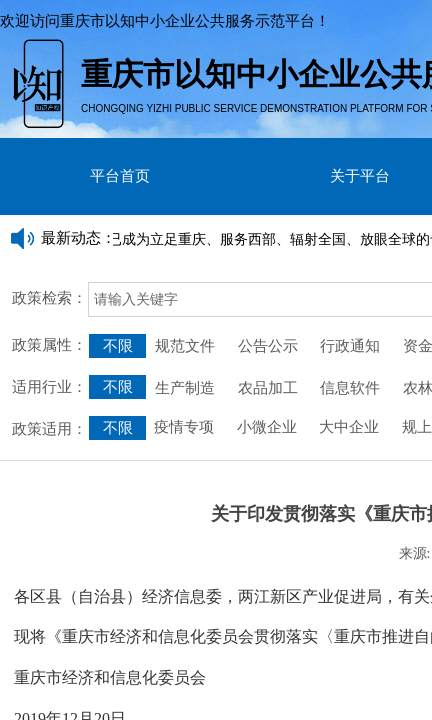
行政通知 (352, 346)
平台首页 (120, 176)
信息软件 (350, 388)
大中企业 (349, 427)
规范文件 (185, 346)
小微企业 (265, 427)
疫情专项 (186, 427)
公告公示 (268, 346)
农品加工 (268, 388)
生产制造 (185, 388)
